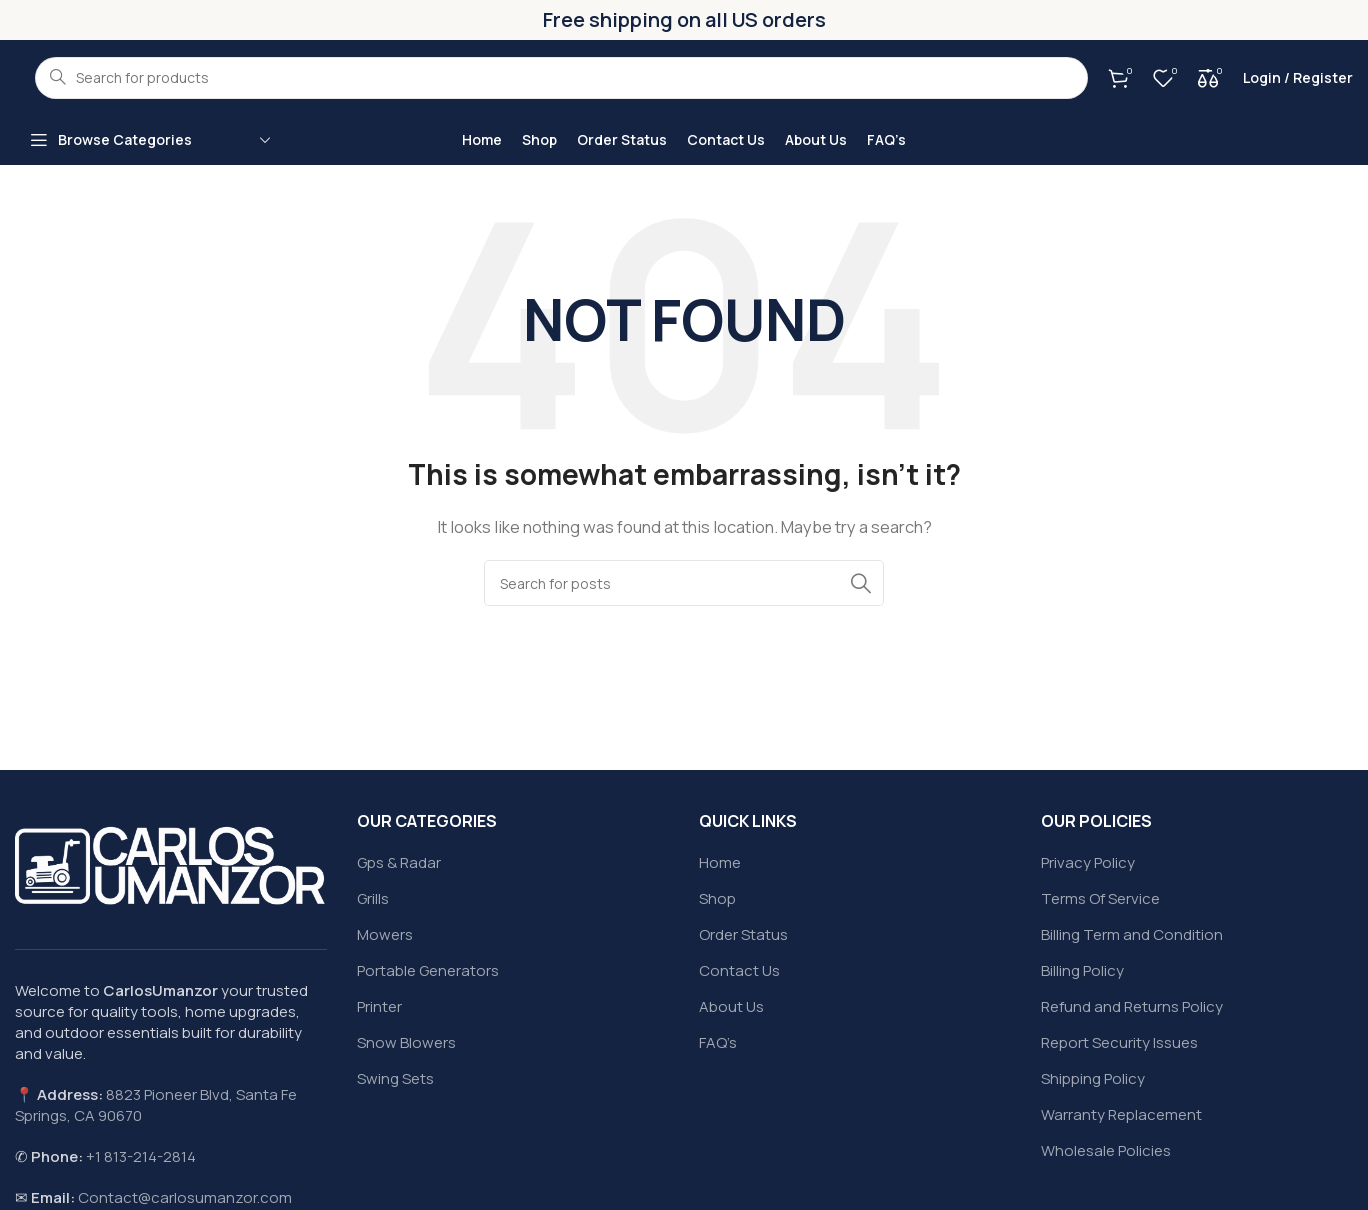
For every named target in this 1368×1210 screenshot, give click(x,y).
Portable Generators (428, 970)
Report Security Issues (1119, 1042)
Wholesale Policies (1106, 1150)
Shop (717, 898)
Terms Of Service (1100, 898)
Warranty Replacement (1121, 1114)
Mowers (385, 934)
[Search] (684, 583)
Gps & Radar (399, 862)
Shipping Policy (1093, 1078)
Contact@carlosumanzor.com (185, 1197)
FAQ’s (718, 1042)
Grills (373, 898)
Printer (379, 1006)
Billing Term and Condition (1132, 934)
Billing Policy (1082, 970)
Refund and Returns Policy (1132, 1006)
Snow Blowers (406, 1042)
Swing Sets (395, 1078)
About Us (731, 1006)
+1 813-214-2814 (141, 1156)
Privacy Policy (1088, 862)
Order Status (743, 934)
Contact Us (739, 970)
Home (720, 862)
